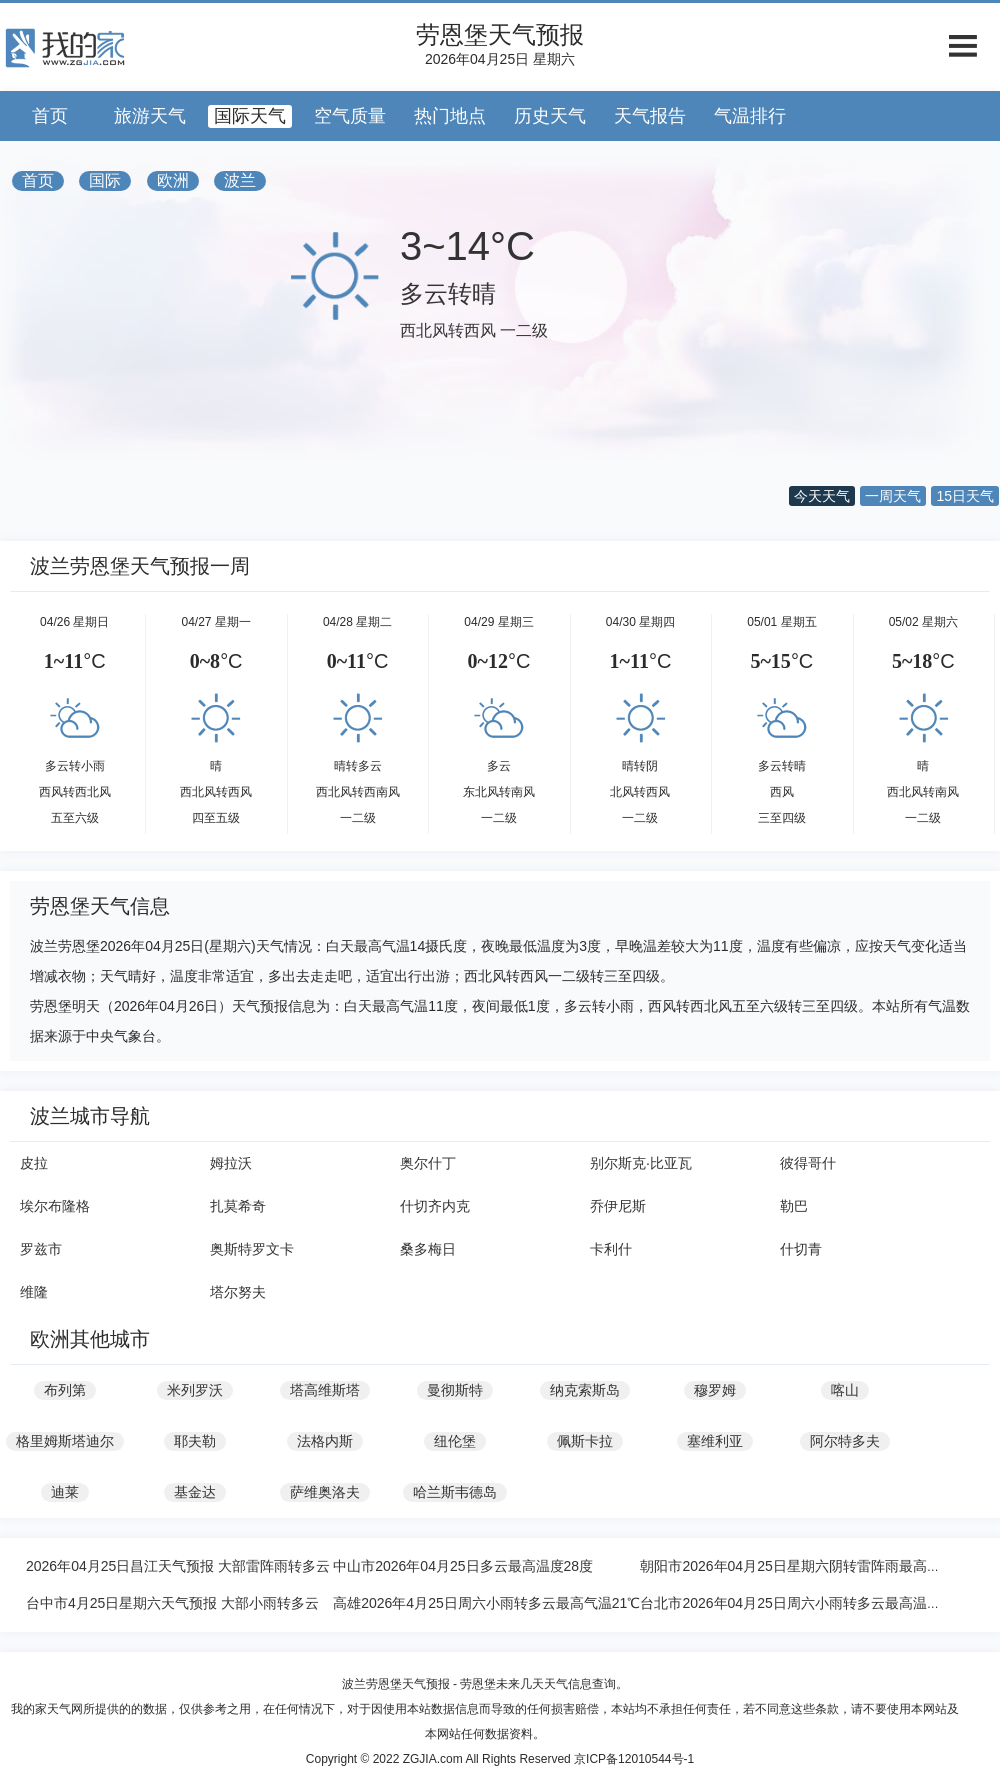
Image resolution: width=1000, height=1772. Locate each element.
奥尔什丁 (428, 1163)
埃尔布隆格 (55, 1206)
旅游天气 (150, 116)
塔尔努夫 (238, 1292)
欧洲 (173, 180)
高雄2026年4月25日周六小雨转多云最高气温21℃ (486, 1603)
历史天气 (550, 116)
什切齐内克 (435, 1206)
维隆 (34, 1292)
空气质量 (350, 116)
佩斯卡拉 (585, 1441)
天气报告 (650, 116)
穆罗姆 (715, 1390)
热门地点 (450, 116)
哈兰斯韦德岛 (455, 1492)
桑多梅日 (428, 1249)
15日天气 (965, 496)
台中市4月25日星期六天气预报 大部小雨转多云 (172, 1603)
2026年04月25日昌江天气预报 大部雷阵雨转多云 (178, 1566)
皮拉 (34, 1163)
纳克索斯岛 (585, 1390)
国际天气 (250, 116)
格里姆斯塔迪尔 (65, 1441)
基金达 (195, 1492)
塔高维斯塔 (325, 1390)
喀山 (845, 1390)
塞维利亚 (715, 1441)
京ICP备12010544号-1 (634, 1759)
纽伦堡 (455, 1441)
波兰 (240, 180)
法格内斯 (325, 1441)
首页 (50, 116)
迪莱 (65, 1492)
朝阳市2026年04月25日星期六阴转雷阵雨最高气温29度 (812, 1566)
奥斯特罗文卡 (252, 1249)
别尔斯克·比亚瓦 (641, 1163)
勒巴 (794, 1206)
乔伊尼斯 (618, 1206)
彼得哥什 (808, 1163)
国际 (105, 180)
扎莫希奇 (238, 1206)
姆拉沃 (231, 1163)
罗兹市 (41, 1249)
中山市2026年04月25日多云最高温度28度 (463, 1566)
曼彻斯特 (455, 1390)
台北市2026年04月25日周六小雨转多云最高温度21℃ (804, 1603)
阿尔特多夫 (845, 1441)
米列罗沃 (195, 1390)
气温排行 (750, 116)
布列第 (65, 1390)
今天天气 (822, 496)
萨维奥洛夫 (325, 1492)
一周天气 (893, 496)
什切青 (801, 1249)
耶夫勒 (195, 1441)
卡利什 (611, 1249)
